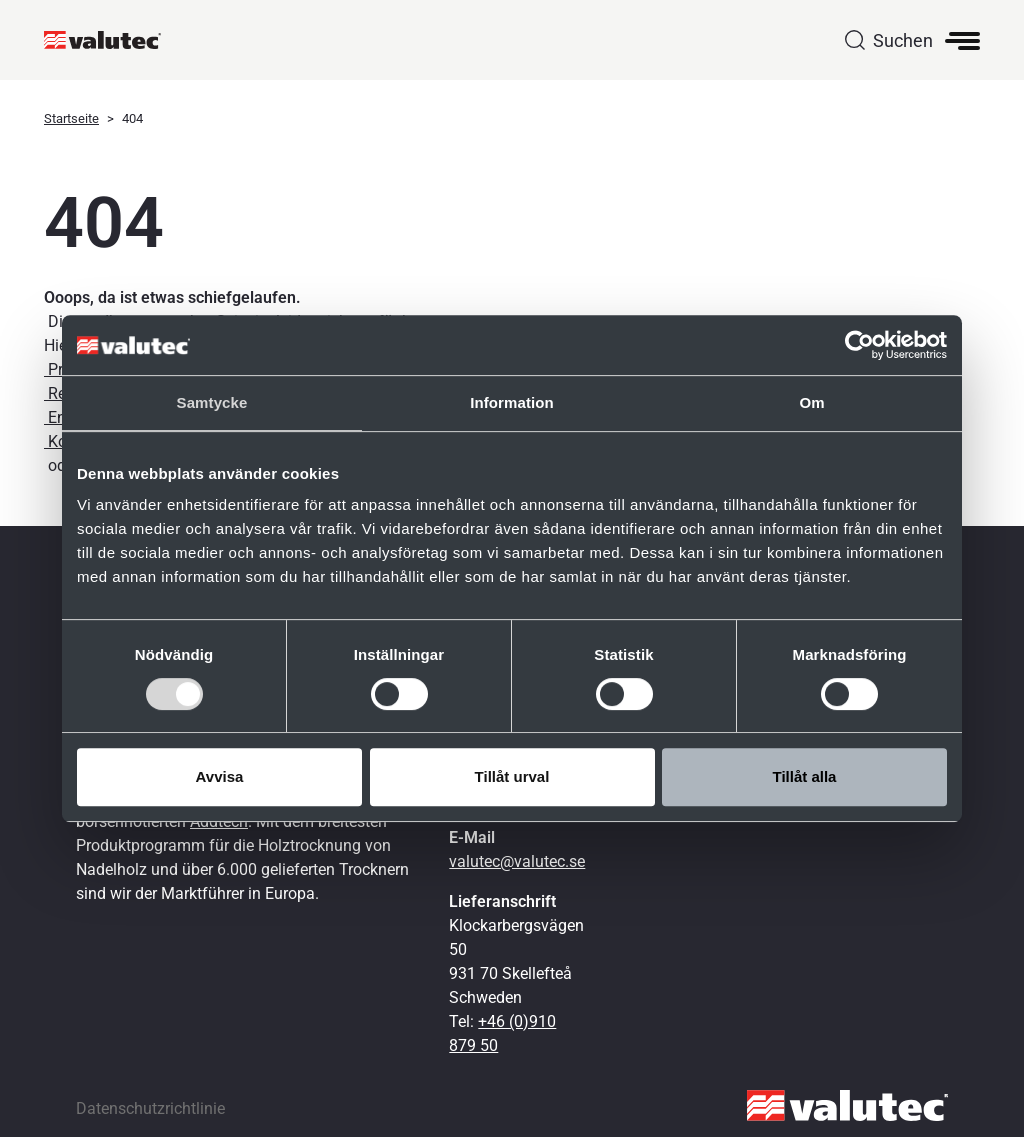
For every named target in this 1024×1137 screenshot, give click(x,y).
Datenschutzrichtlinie (150, 1108)
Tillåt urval (512, 776)
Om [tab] (811, 402)
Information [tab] (512, 402)
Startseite (71, 118)
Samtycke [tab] (212, 402)
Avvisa (220, 776)
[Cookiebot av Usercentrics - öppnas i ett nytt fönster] (859, 345)
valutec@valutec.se (517, 861)
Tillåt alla (805, 776)
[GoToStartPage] (110, 40)
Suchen (903, 40)
